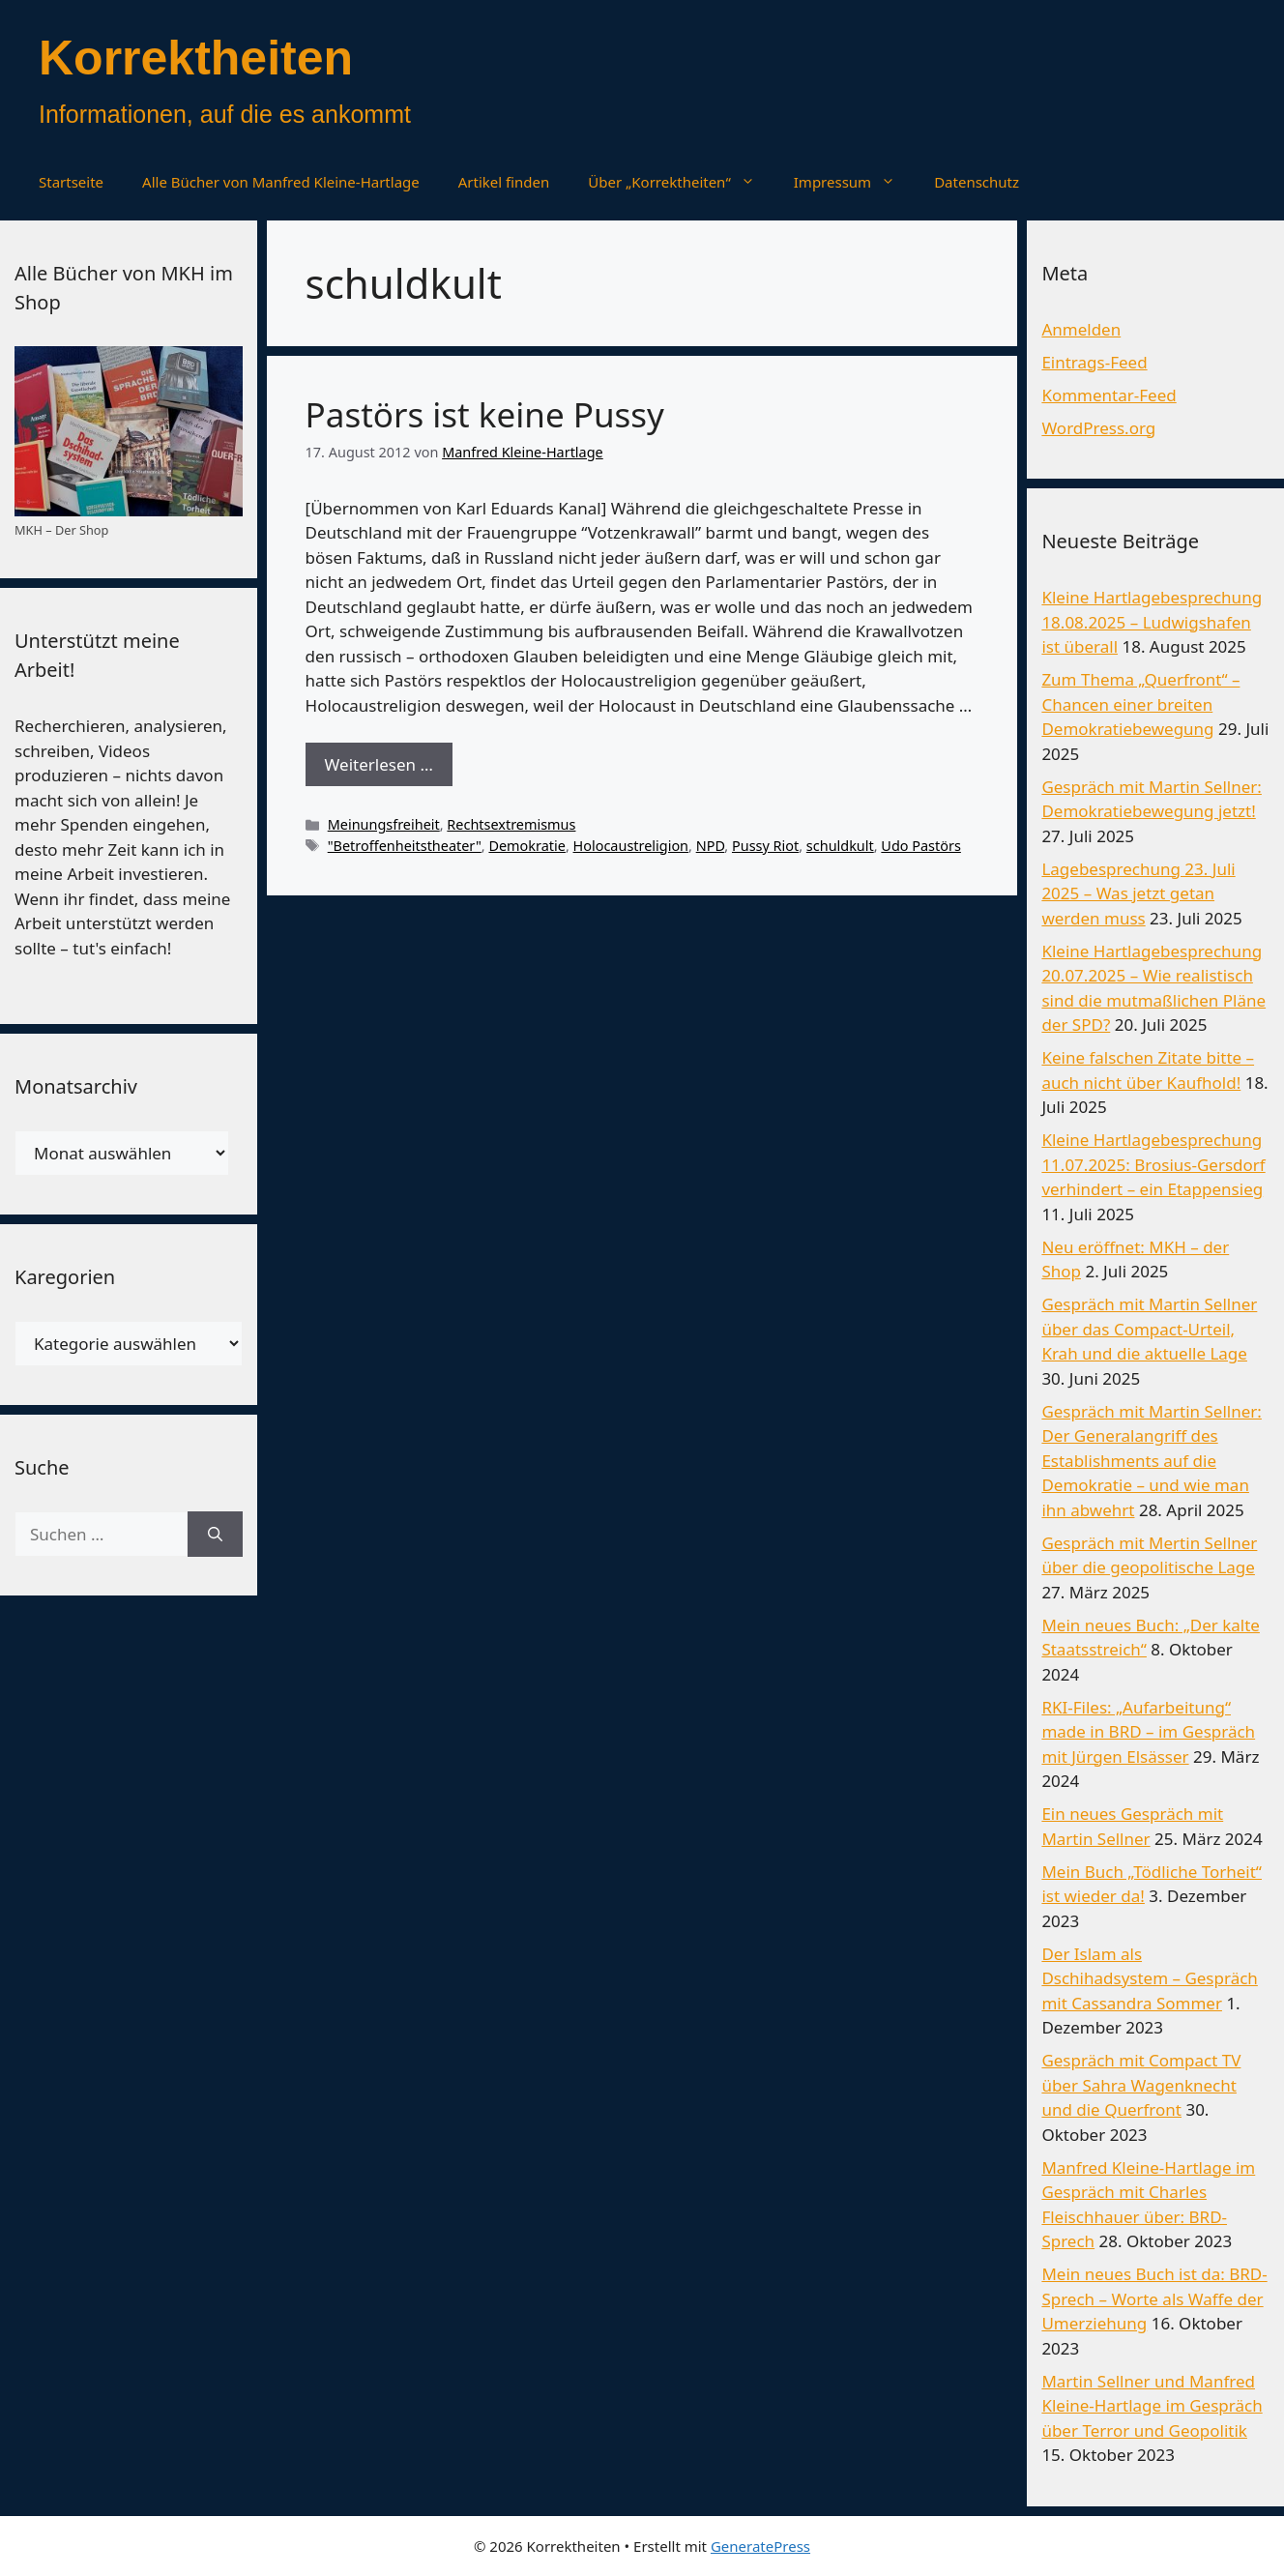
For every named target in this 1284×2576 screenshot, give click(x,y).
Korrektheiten (196, 58)
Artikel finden (504, 181)
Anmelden (1081, 329)
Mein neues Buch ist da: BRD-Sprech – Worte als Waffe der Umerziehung (1154, 2298)
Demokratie (526, 845)
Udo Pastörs (921, 845)
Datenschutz (976, 181)
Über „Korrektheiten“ (680, 182)
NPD (710, 845)
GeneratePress (760, 2546)
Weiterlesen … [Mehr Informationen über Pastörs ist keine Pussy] (379, 764)
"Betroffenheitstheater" (405, 845)
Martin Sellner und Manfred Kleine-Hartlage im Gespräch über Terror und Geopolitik (1151, 2406)
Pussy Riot (765, 845)
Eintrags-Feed (1094, 362)
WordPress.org (1098, 428)
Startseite (71, 181)
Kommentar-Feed (1108, 395)
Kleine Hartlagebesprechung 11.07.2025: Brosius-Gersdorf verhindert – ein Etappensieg (1153, 1164)
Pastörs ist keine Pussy (485, 414)
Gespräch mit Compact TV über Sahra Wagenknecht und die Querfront (1140, 2085)
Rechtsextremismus (511, 824)
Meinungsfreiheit (384, 824)
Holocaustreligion (631, 845)
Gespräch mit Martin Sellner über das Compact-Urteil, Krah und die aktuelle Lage (1149, 1328)
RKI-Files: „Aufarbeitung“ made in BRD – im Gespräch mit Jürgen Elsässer (1148, 1732)
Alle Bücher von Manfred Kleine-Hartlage (281, 181)
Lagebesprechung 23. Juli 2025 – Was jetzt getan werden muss (1138, 893)
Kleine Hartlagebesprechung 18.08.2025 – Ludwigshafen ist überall (1151, 622)
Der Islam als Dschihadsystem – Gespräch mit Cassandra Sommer (1149, 1978)
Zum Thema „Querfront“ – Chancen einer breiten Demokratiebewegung (1140, 704)
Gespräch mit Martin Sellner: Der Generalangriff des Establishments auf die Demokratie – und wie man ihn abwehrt (1151, 1460)
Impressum (854, 182)
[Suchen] (215, 1534)
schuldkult (840, 845)
